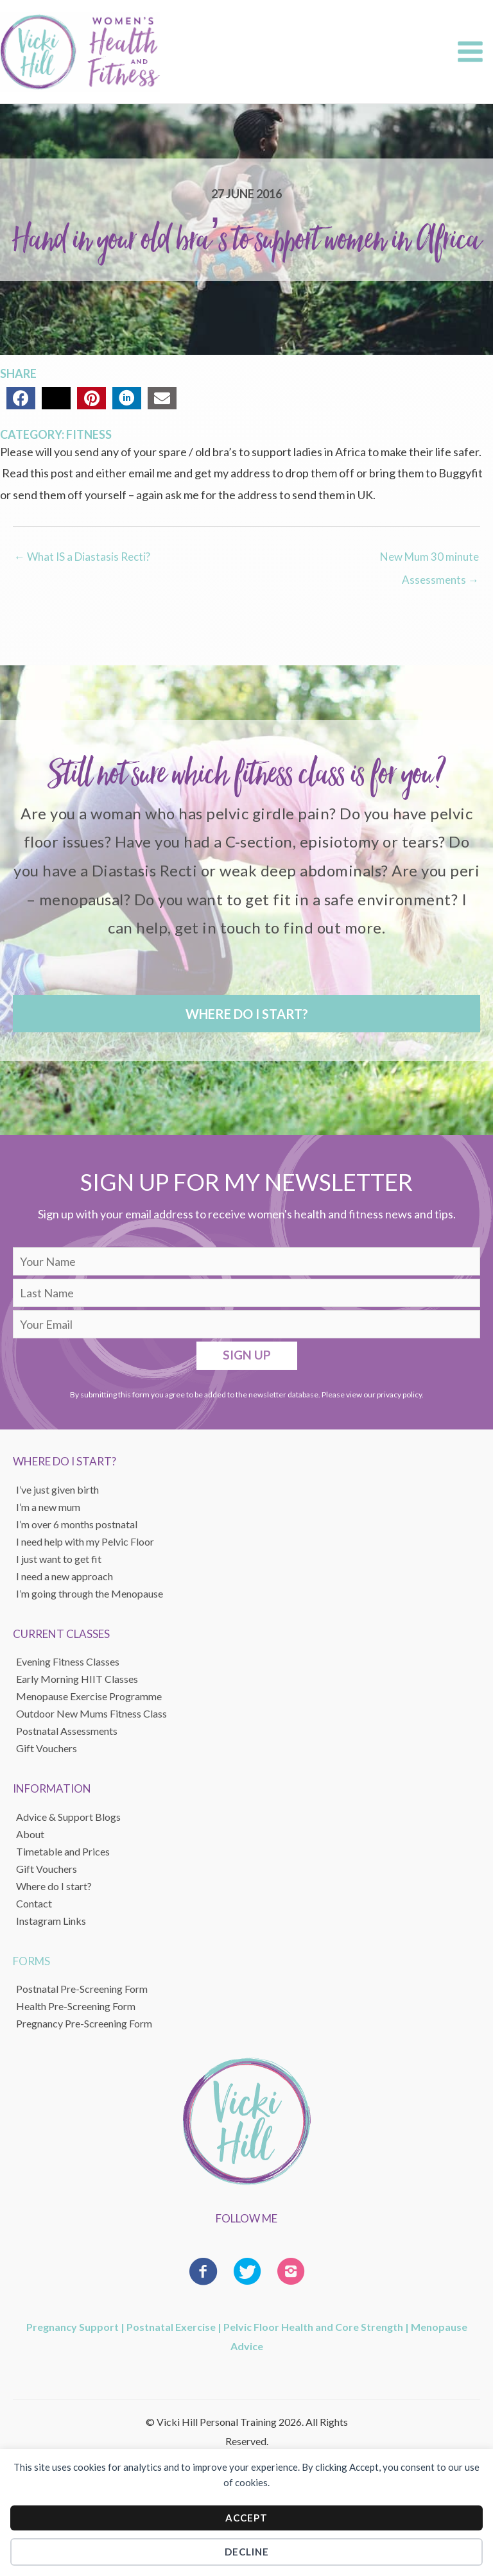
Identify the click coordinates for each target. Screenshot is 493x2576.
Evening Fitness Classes (67, 1661)
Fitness (89, 434)
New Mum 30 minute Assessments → (429, 560)
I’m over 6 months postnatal (76, 1524)
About (30, 1834)
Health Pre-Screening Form (75, 2006)
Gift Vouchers (46, 1869)
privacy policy (399, 1394)
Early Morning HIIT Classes (77, 1679)
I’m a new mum (48, 1507)
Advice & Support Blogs (68, 1817)
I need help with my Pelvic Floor (85, 1541)
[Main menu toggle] (470, 52)
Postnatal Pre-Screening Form (82, 1989)
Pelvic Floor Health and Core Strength (313, 2327)
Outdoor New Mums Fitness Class (91, 1713)
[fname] (246, 1261)
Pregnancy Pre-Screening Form (84, 2023)
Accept (246, 2517)
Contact (34, 1903)
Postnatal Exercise (171, 2327)
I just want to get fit (58, 1559)
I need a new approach (64, 1576)
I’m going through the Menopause (89, 1593)
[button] (246, 1013)
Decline (247, 2551)
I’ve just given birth (57, 1489)
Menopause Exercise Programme (89, 1696)
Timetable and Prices (63, 1851)
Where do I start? (54, 1886)
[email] (246, 1324)
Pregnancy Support (72, 2327)
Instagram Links (51, 1921)
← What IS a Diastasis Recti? (82, 556)
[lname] (246, 1293)
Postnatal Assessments (66, 1731)
